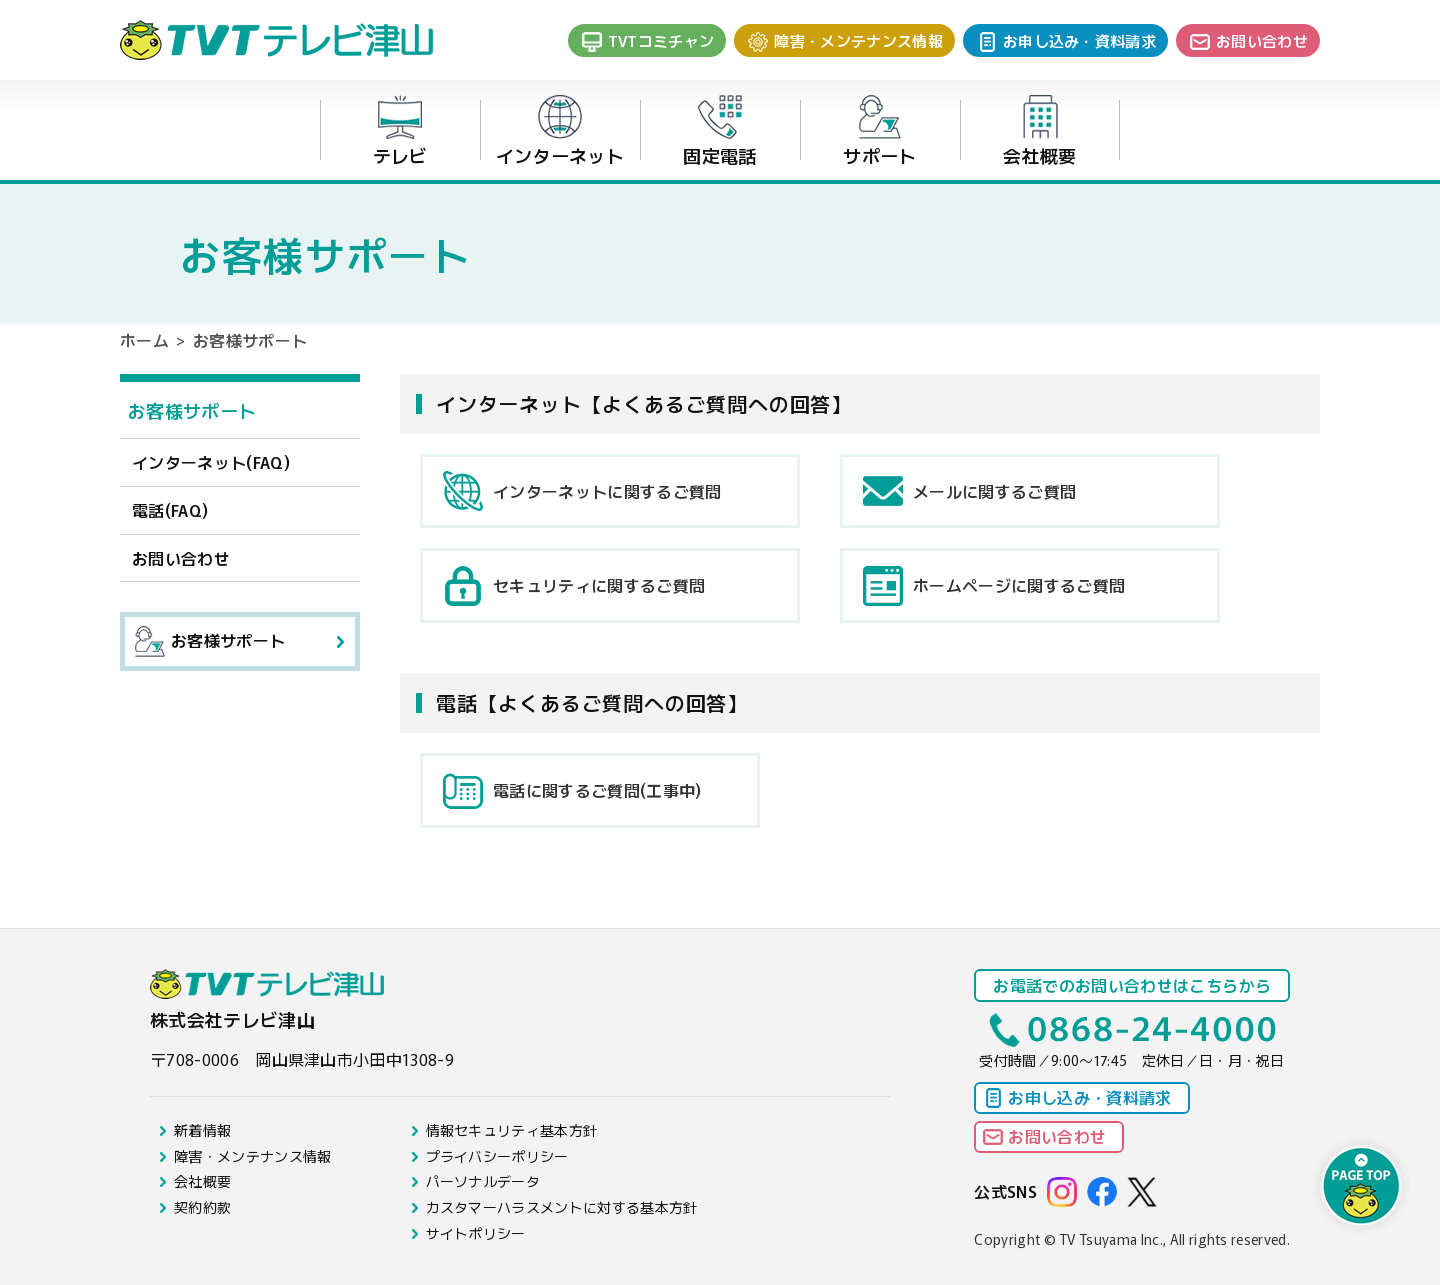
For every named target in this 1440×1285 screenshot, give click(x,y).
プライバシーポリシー (497, 1156)
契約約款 (202, 1207)
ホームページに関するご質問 (1019, 585)
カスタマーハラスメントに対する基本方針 (562, 1207)
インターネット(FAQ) (211, 462)
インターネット (560, 131)
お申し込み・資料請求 (1079, 40)
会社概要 (1039, 131)
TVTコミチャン (661, 40)
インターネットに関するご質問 (607, 491)
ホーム (144, 340)
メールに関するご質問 (994, 491)
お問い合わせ (1262, 40)
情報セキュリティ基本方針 (512, 1130)
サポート (879, 131)
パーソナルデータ (483, 1181)
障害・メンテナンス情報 (858, 40)
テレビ (400, 131)
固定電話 (719, 131)
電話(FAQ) (170, 510)
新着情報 (202, 1130)
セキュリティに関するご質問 (599, 585)
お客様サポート (192, 410)
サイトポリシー (476, 1233)
